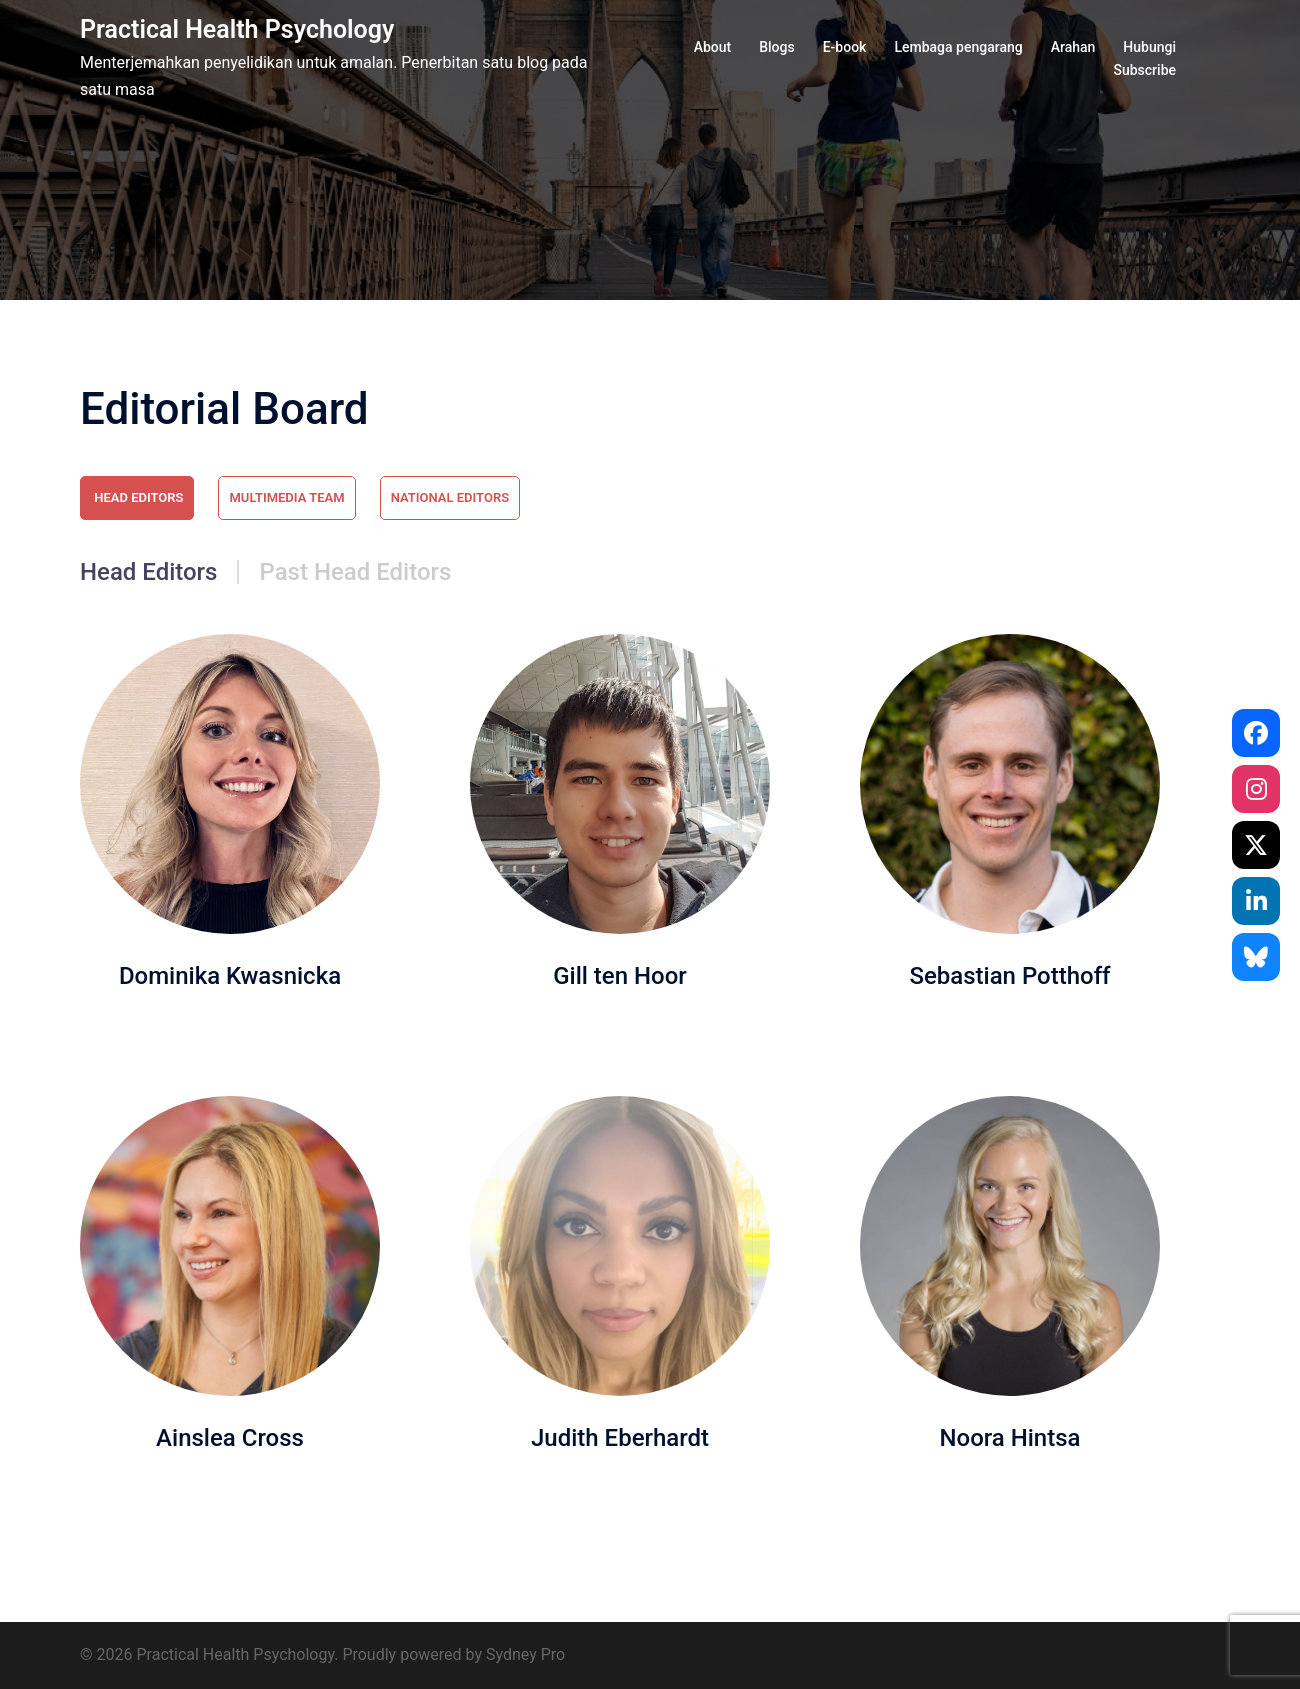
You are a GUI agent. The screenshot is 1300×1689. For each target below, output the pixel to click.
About (713, 47)
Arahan (1073, 47)
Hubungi (1149, 47)
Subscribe (1144, 70)
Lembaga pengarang (958, 47)
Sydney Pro (525, 1654)
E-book (845, 47)
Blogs (777, 47)
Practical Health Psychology (237, 29)
